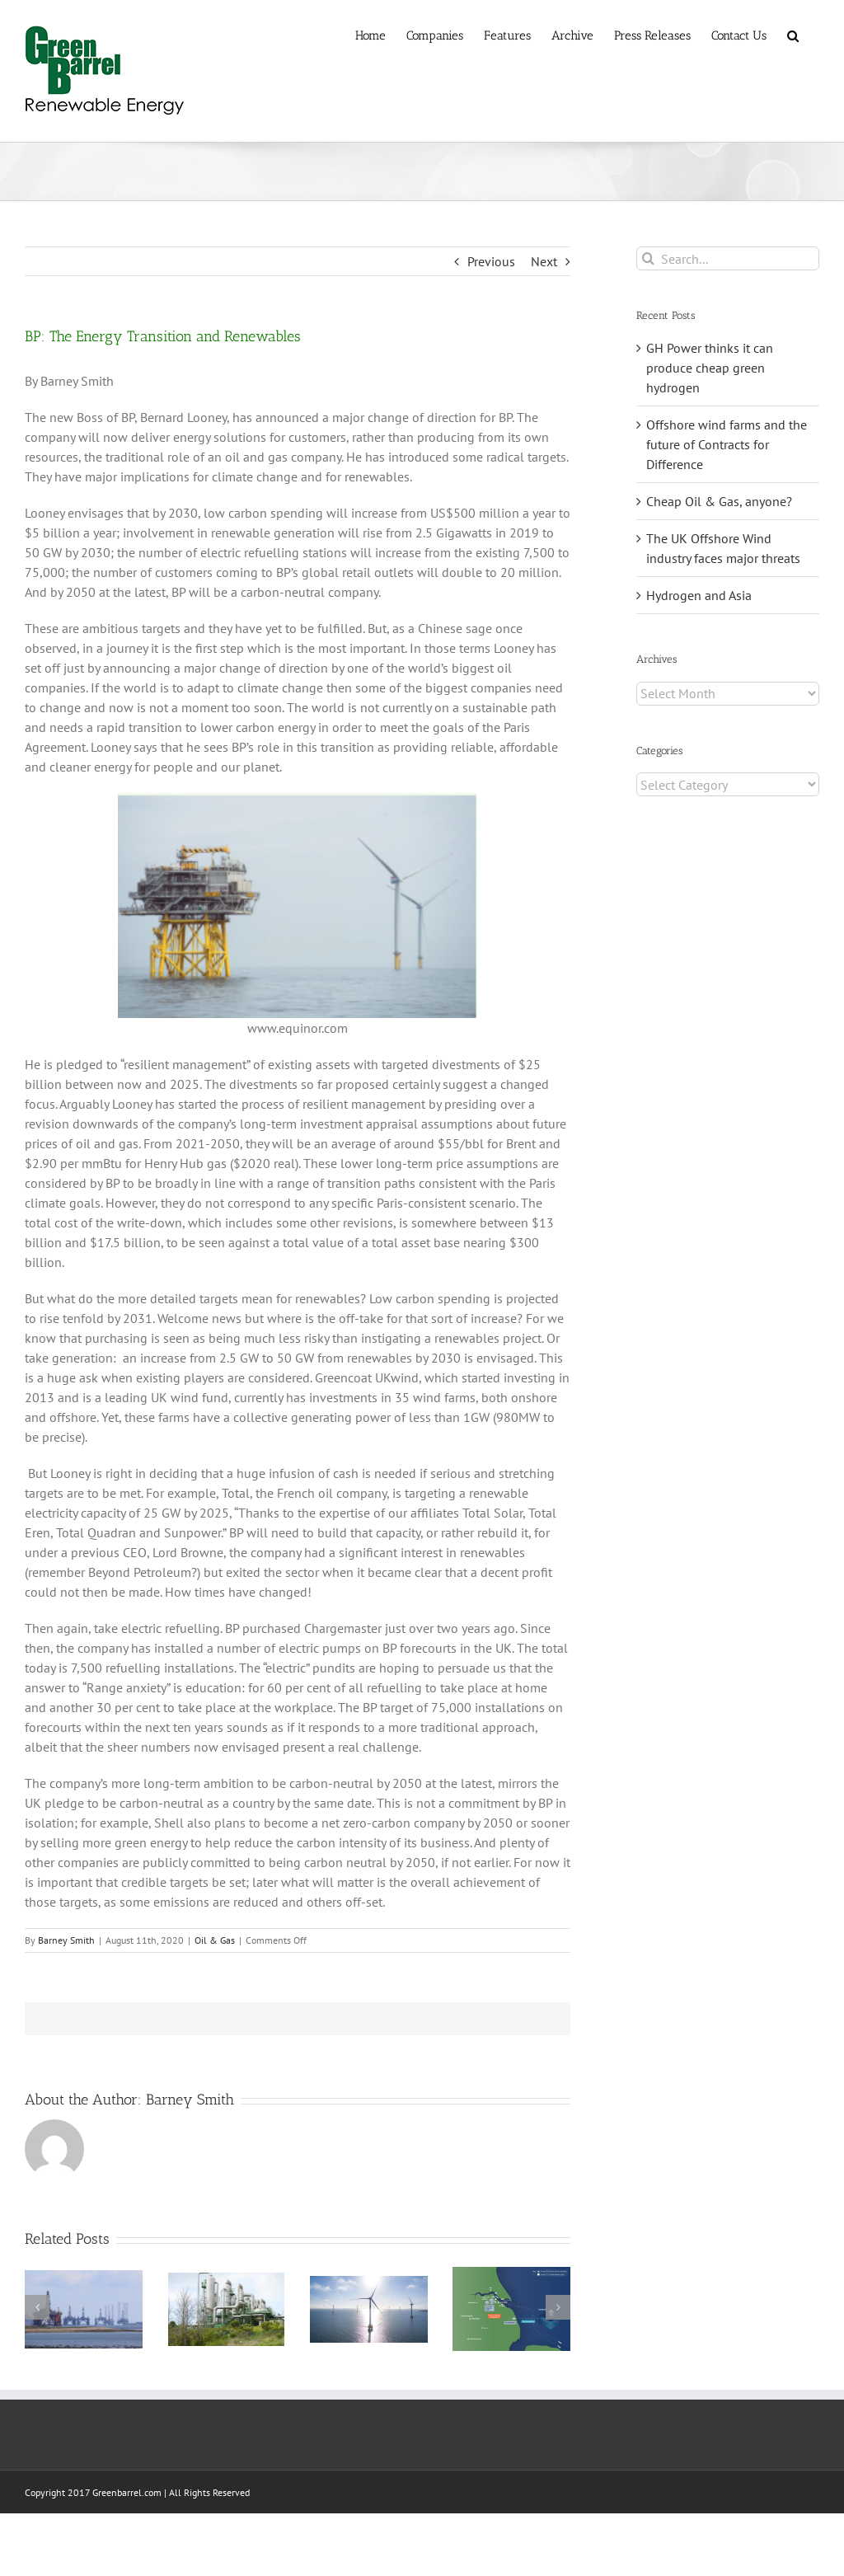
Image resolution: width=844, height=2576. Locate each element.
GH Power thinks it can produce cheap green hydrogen (709, 368)
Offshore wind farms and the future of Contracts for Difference (726, 444)
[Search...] (727, 258)
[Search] (648, 258)
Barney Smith (66, 1940)
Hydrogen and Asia (699, 595)
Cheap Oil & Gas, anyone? (719, 501)
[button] (793, 34)
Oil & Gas (215, 1940)
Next (544, 261)
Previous (491, 261)
